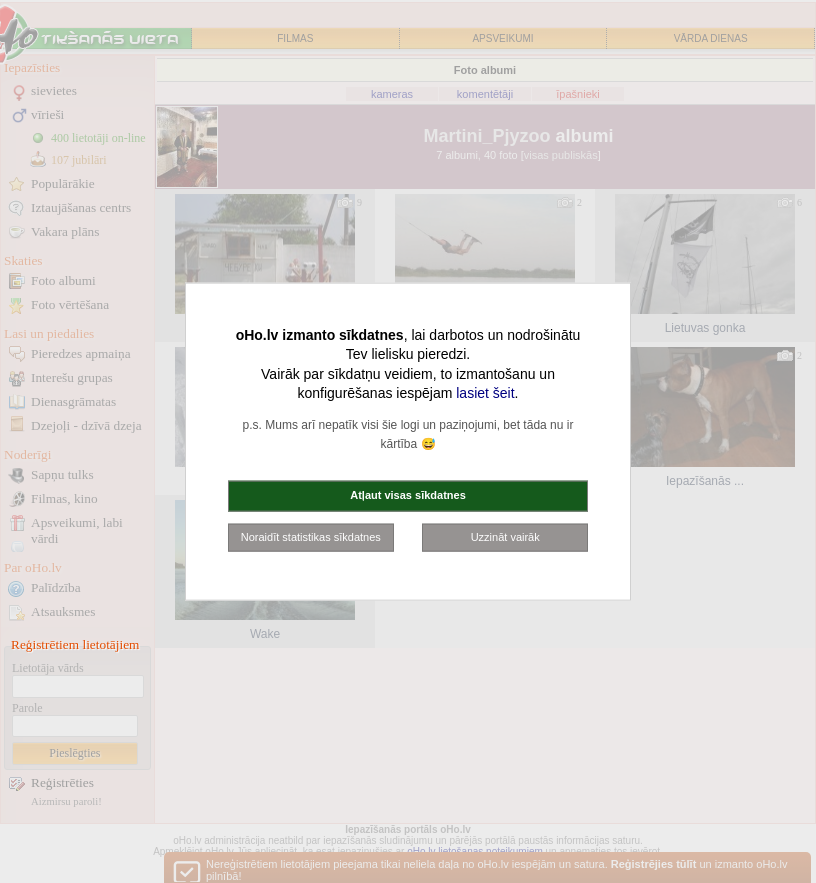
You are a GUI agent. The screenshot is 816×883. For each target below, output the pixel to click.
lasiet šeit (485, 393)
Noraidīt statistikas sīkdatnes (311, 536)
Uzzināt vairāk (505, 536)
